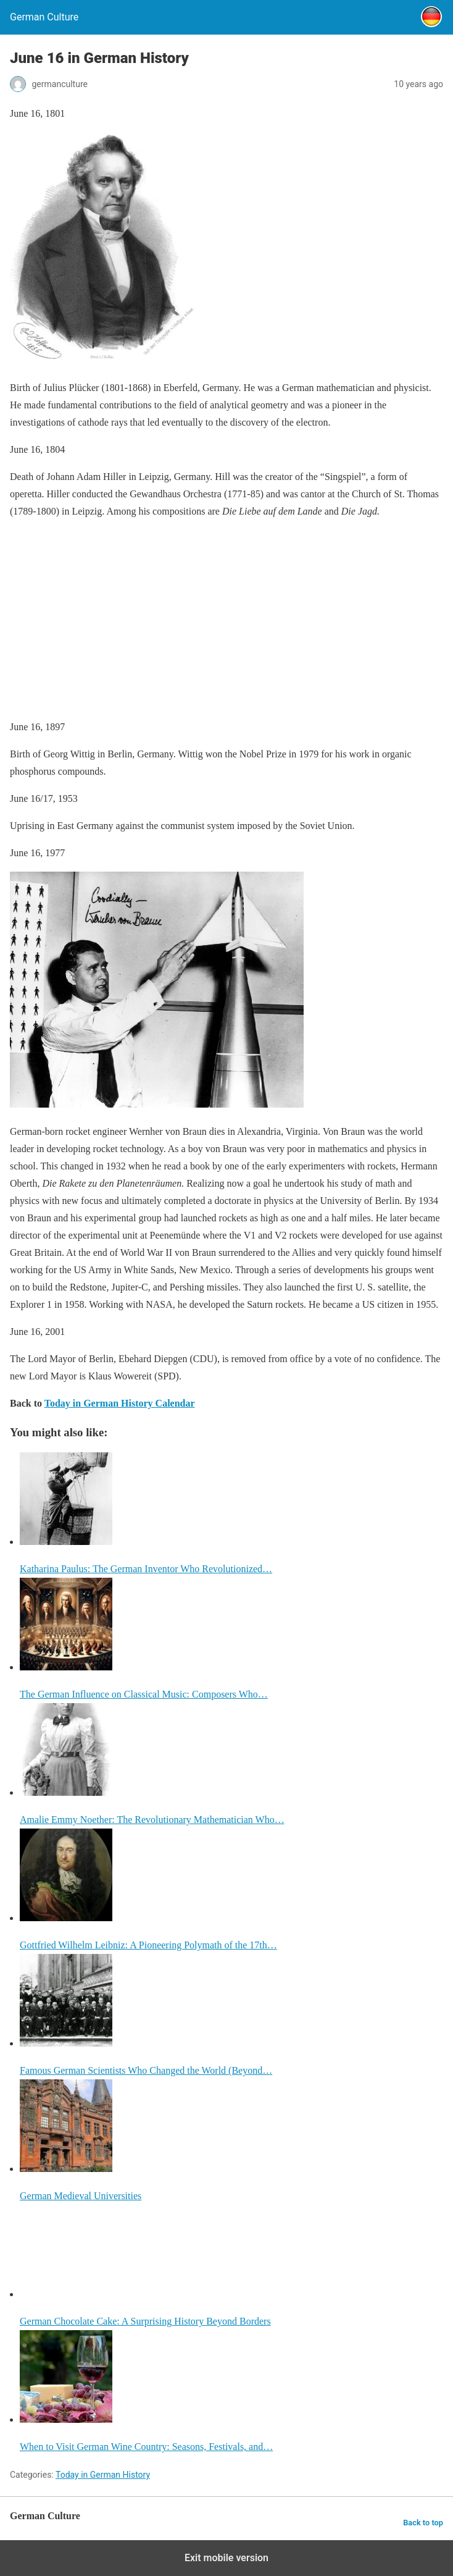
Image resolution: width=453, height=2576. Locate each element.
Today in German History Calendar (119, 1403)
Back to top (423, 2522)
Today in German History (103, 2475)
